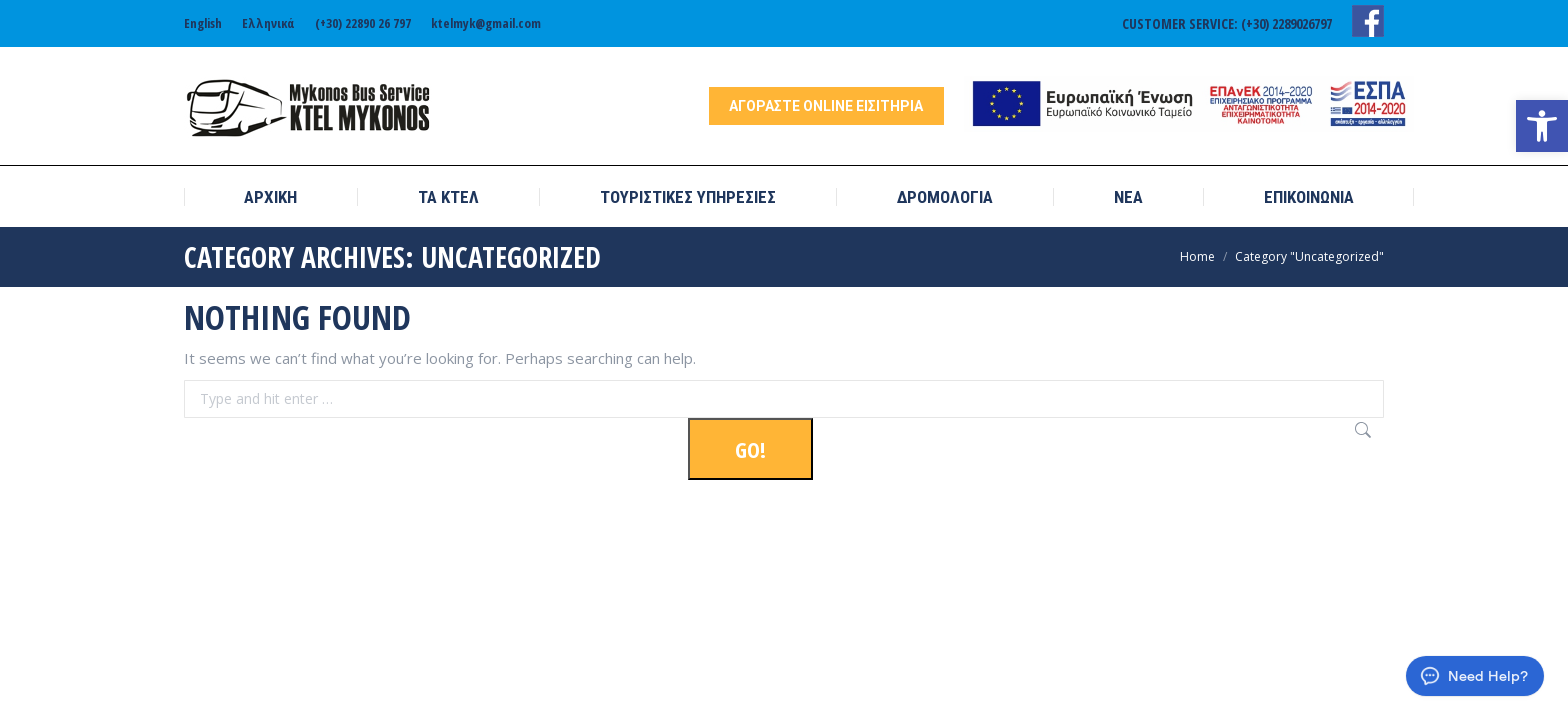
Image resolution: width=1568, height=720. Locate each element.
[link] (1542, 126)
